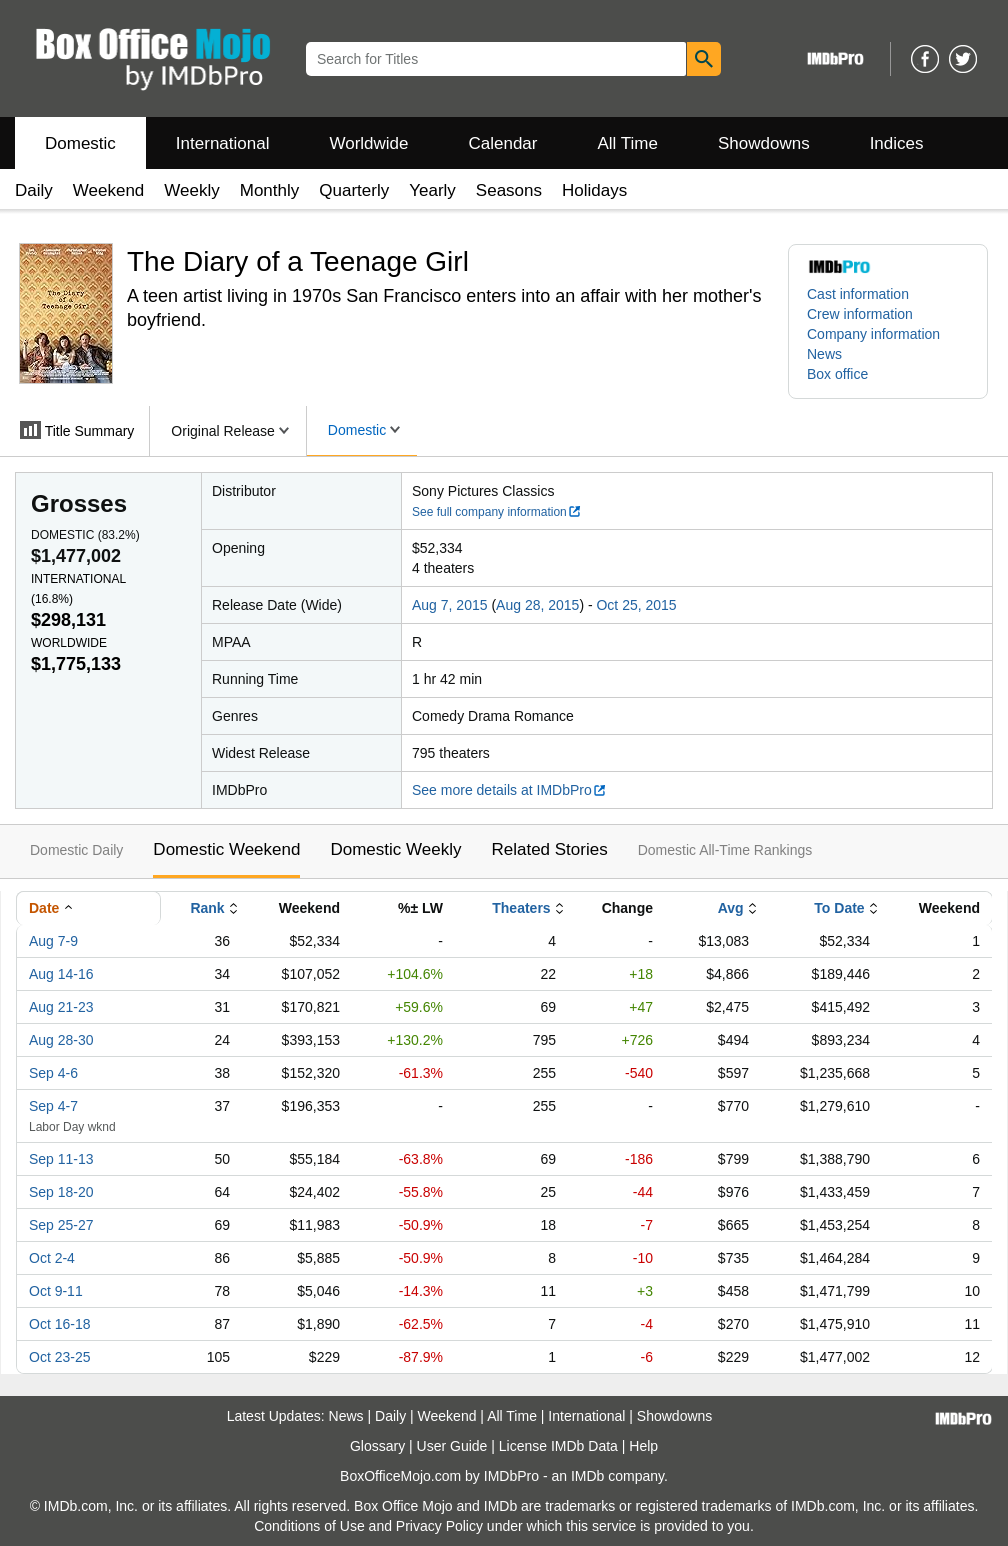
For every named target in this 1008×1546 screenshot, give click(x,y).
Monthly (270, 190)
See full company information (497, 512)
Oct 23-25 (59, 1357)
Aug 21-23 (61, 1007)
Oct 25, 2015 (636, 605)
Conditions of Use (309, 1526)
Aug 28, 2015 (537, 605)
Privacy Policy (439, 1526)
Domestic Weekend (226, 849)
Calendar (503, 143)
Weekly (191, 190)
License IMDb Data (558, 1446)
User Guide (452, 1446)
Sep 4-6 (53, 1073)
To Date (839, 908)
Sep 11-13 (61, 1159)
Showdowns (764, 143)
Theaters (521, 908)
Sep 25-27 (61, 1225)
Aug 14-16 (61, 974)
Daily (34, 190)
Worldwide (368, 143)
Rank (207, 908)
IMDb (587, 1476)
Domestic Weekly (395, 849)
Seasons (509, 190)
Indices (897, 143)
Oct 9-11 (56, 1291)
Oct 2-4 (52, 1258)
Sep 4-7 (53, 1106)
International (223, 143)
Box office (837, 374)
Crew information (860, 314)
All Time (628, 143)
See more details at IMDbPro (509, 790)
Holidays (594, 190)
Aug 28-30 (61, 1040)
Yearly (432, 190)
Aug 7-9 (53, 941)
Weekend (109, 190)
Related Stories (549, 849)
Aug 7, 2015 (450, 605)
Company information (873, 334)
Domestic (80, 143)
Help (643, 1446)
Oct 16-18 (59, 1324)
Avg (731, 908)
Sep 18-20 (61, 1192)
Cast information (858, 294)
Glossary (377, 1446)
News (824, 354)
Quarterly (354, 190)
